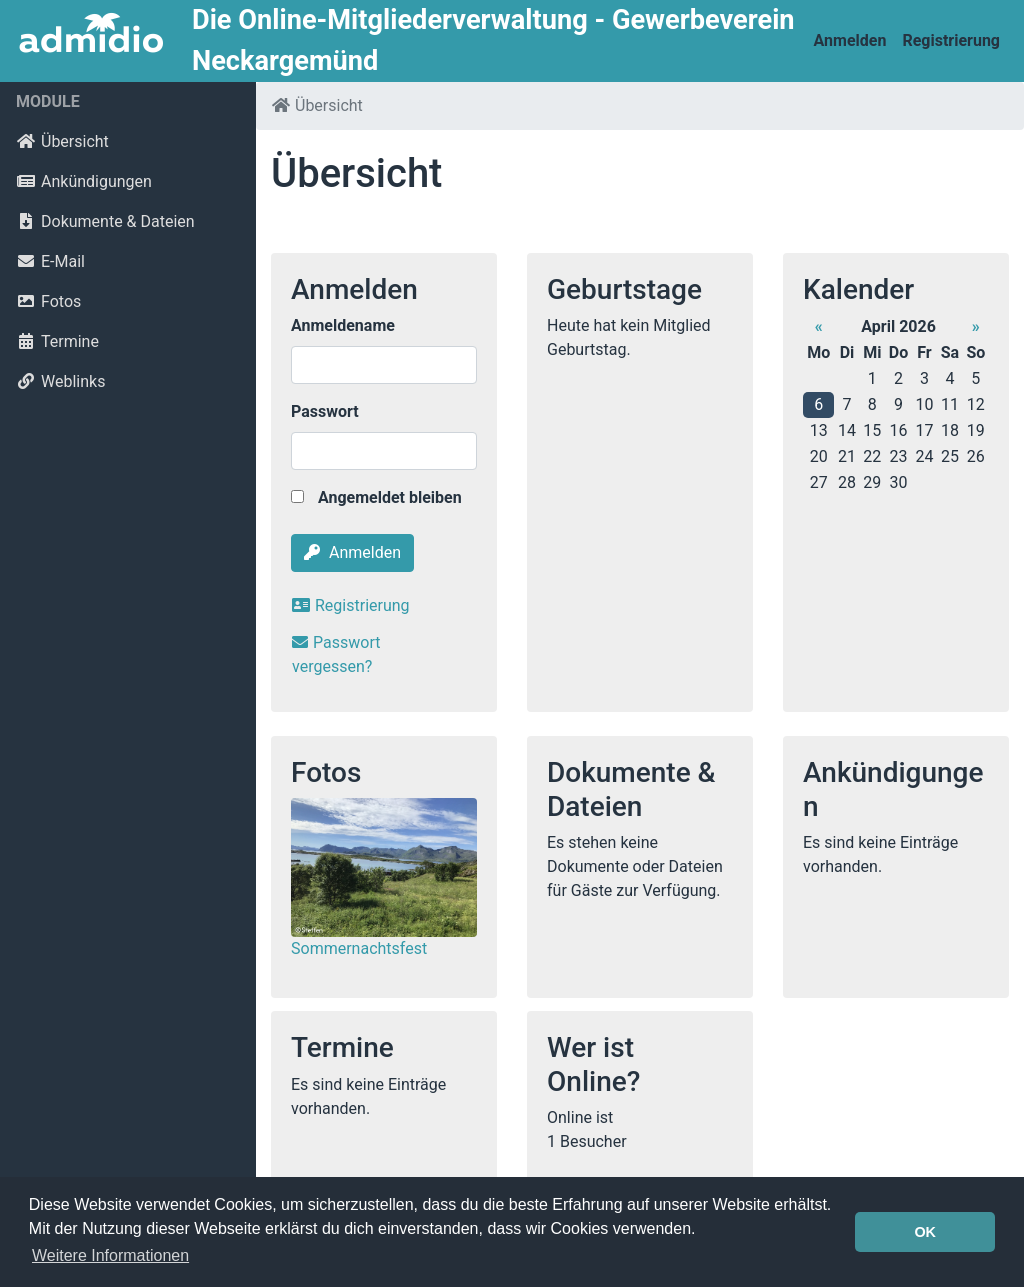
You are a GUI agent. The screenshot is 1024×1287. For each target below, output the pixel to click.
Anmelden (850, 40)
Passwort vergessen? (336, 654)
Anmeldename (343, 325)
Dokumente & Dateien (105, 221)
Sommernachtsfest (359, 948)
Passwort (325, 411)
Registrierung (951, 40)
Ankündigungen (84, 181)
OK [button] (925, 1232)
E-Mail (50, 261)
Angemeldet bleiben (376, 497)
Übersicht (62, 141)
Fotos (48, 301)
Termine (57, 341)
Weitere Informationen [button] (110, 1255)
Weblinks (60, 381)
